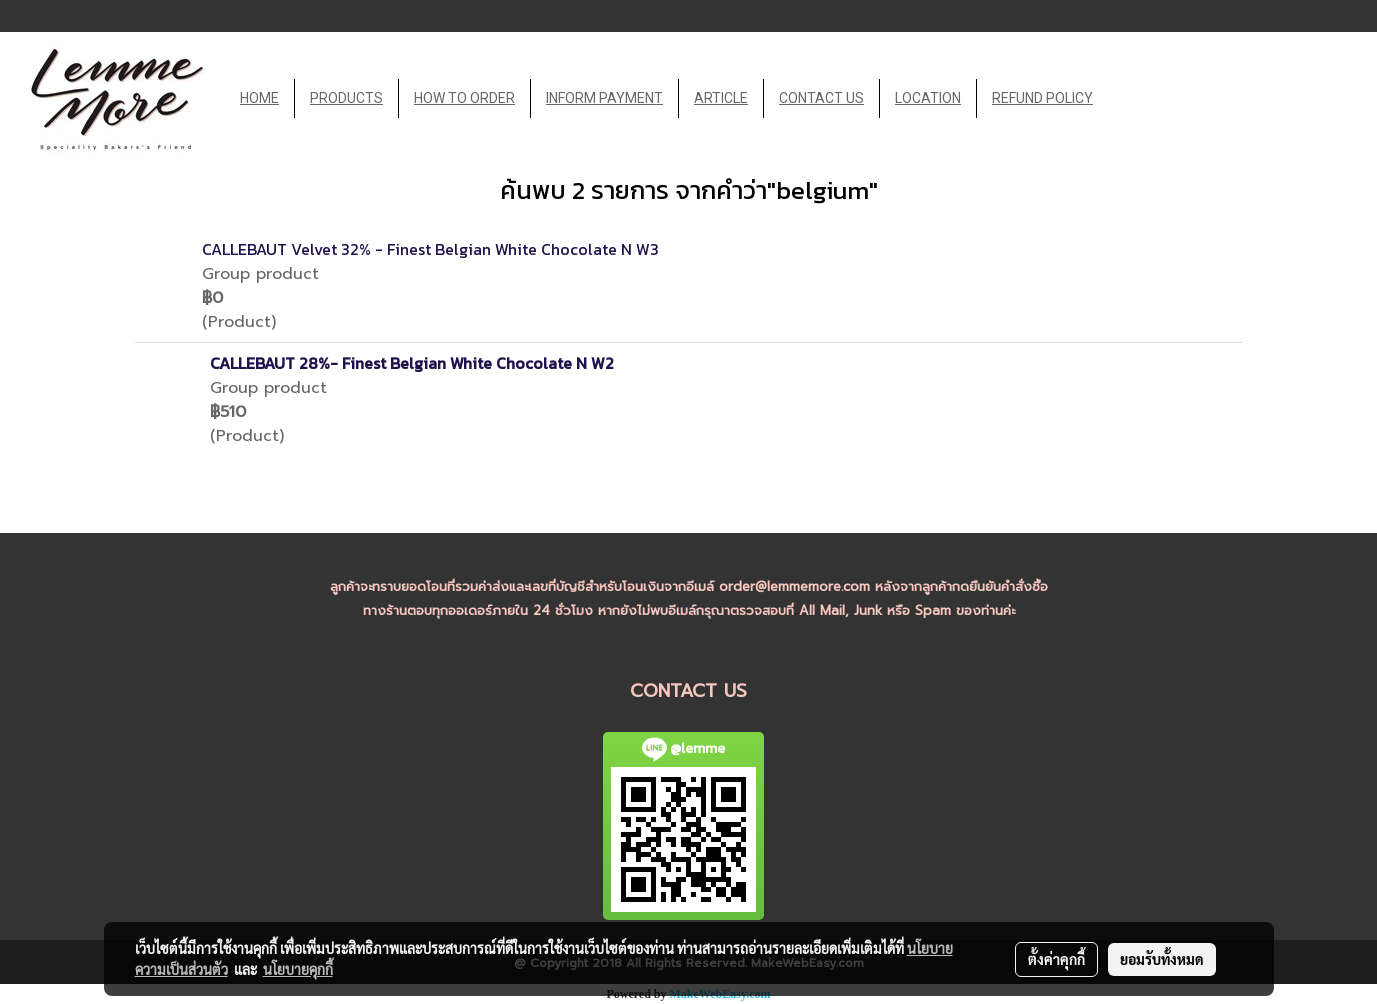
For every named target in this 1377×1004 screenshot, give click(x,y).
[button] (1126, 99)
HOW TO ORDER (464, 98)
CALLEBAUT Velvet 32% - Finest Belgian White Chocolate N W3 (430, 249)
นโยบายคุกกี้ (298, 969)
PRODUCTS (346, 98)
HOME (259, 98)
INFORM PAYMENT (604, 98)
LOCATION (928, 98)
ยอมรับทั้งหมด (1162, 959)
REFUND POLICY (1042, 98)
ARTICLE (721, 98)
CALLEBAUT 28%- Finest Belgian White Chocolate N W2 (412, 363)
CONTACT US (821, 98)
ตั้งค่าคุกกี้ (1056, 959)
